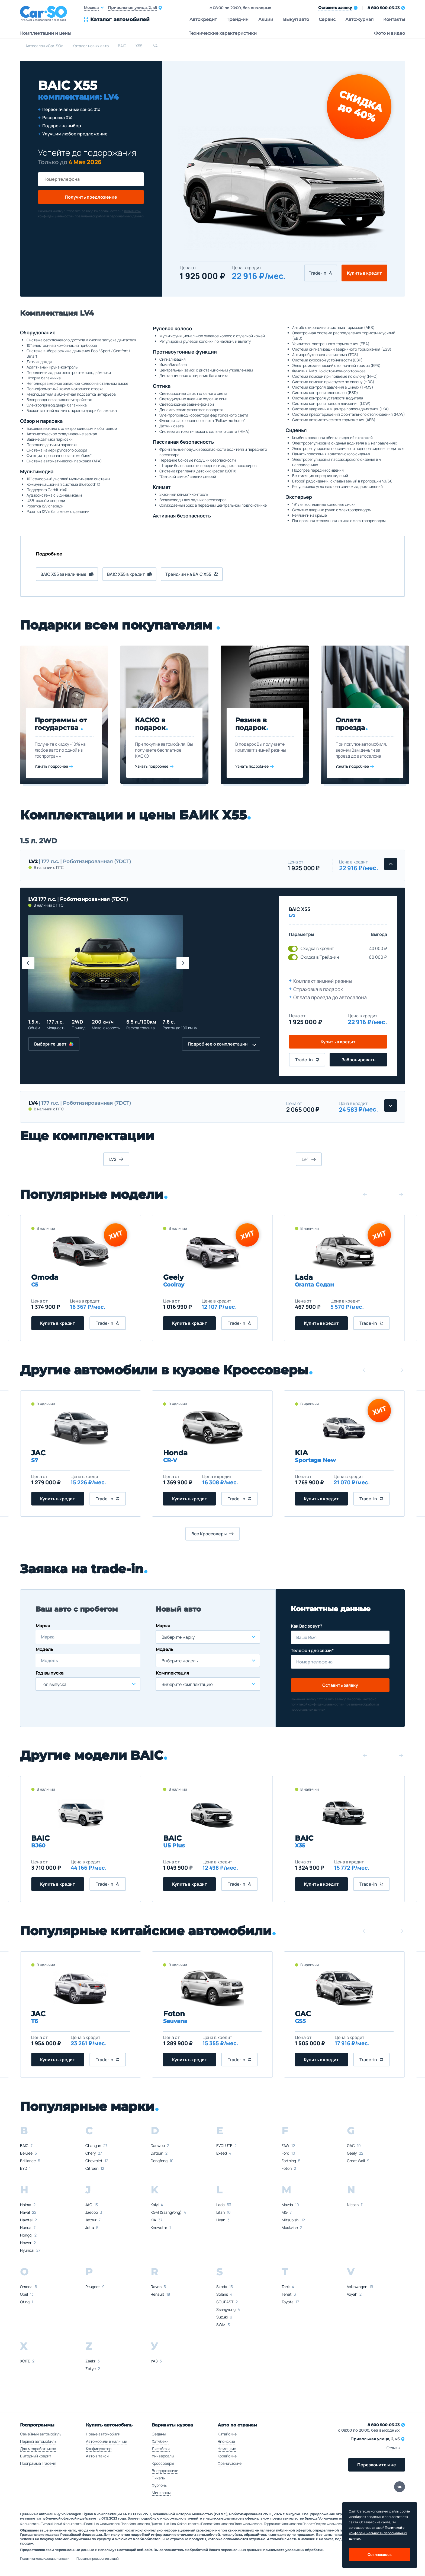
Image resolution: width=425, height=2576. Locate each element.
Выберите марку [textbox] (178, 1637)
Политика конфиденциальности (44, 2558)
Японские (226, 2441)
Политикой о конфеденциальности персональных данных (378, 2533)
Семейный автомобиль (40, 2434)
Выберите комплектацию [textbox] (187, 1684)
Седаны (159, 2434)
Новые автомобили (103, 2434)
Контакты (394, 19)
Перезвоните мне (376, 2465)
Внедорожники (165, 2470)
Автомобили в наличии (106, 2441)
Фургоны (159, 2485)
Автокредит (203, 19)
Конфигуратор (98, 2448)
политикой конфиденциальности (316, 1704)
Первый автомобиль (38, 2441)
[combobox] (88, 1684)
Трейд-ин (238, 19)
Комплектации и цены (45, 33)
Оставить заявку (340, 1685)
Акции (265, 19)
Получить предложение (91, 197)
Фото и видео (389, 33)
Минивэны (161, 2492)
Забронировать (358, 1060)
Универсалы (163, 2456)
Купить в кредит (364, 273)
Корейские (227, 2456)
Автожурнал (359, 19)
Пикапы (158, 2477)
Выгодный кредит (35, 2456)
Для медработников (38, 2448)
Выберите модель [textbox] (180, 1660)
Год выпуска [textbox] (53, 1684)
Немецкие (227, 2448)
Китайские (227, 2434)
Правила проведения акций (97, 2558)
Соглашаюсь (380, 2554)
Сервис (327, 19)
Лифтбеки (161, 2448)
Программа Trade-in (38, 2463)
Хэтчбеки (160, 2441)
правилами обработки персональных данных (109, 216)
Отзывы (393, 2447)
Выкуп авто (296, 19)
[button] (28, 963)
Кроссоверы (163, 2463)
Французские (230, 2463)
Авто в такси (97, 2456)
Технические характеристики (223, 33)
